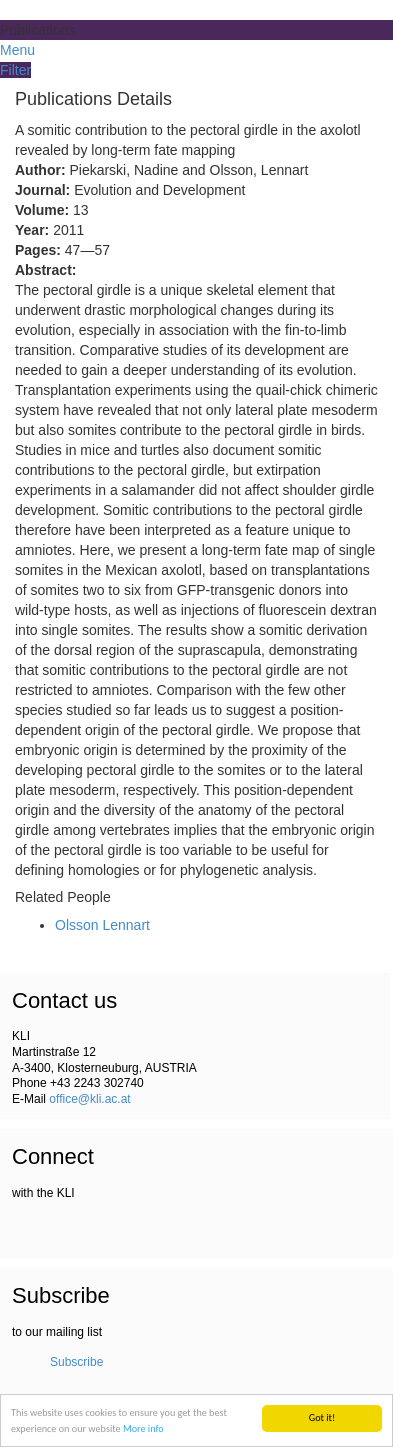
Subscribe (76, 1362)
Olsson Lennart (102, 925)
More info (143, 1429)
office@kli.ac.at (89, 1099)
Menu (17, 50)
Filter (15, 70)
